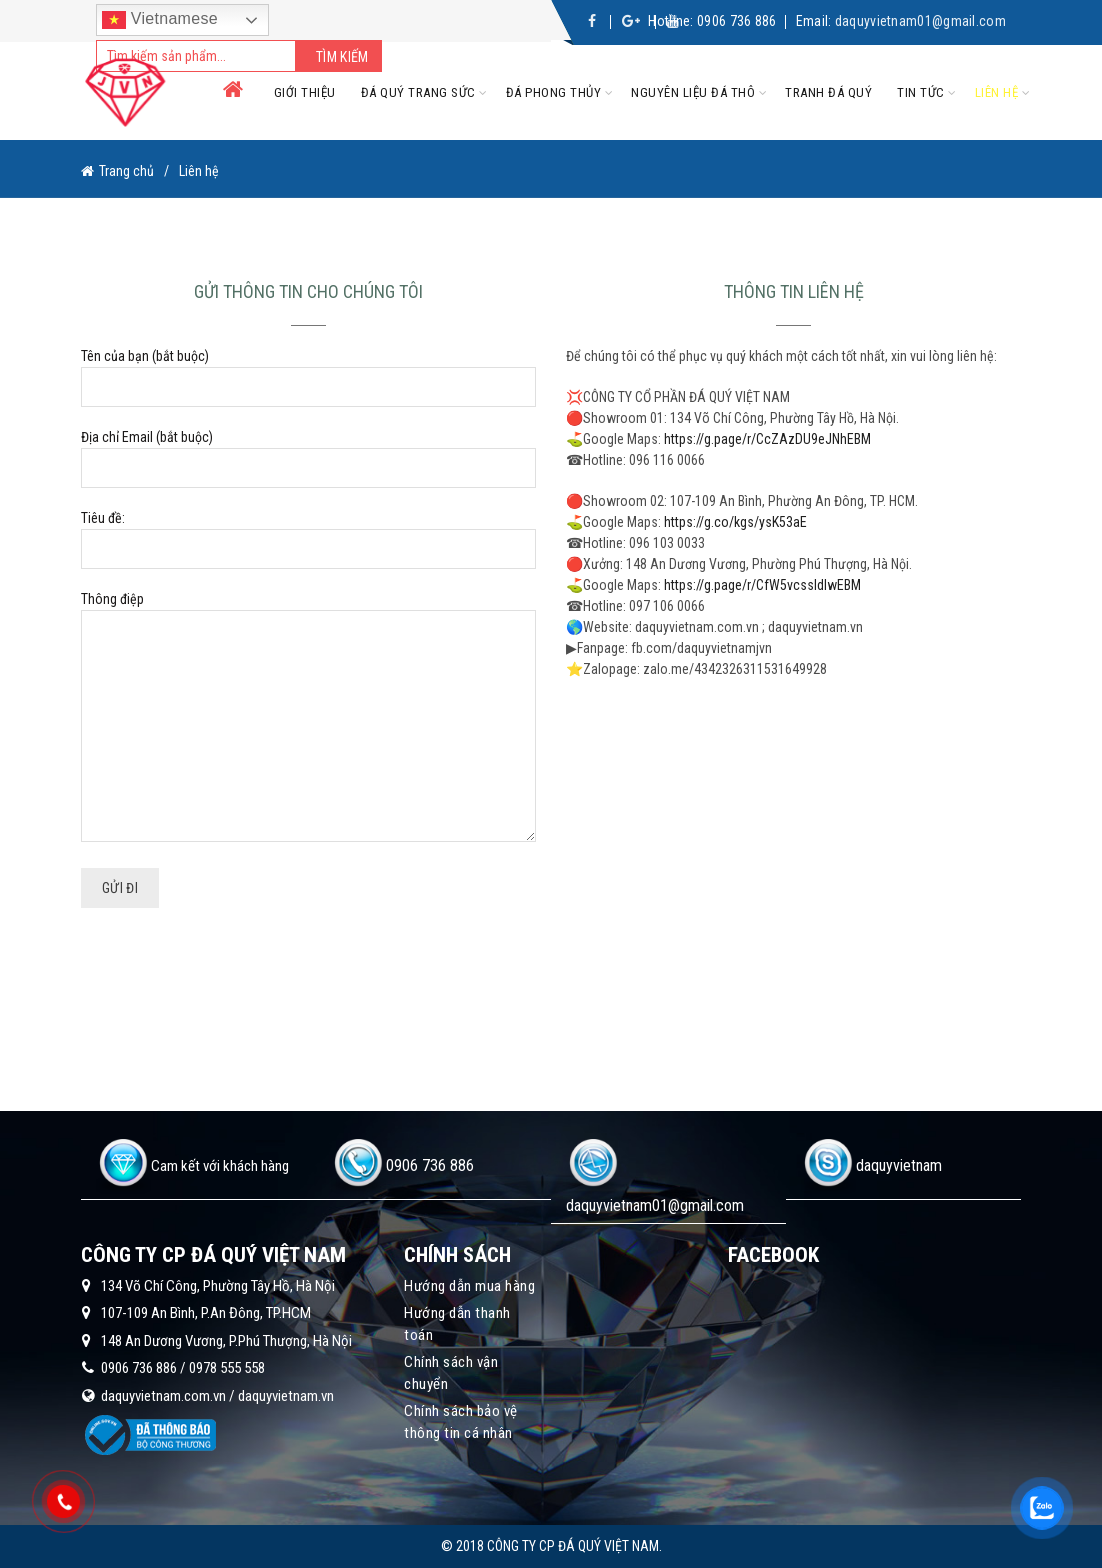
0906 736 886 (737, 21)
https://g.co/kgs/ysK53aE (735, 522)
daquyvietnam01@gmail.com (920, 21)
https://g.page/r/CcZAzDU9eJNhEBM (767, 439)
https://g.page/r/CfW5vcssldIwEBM (762, 585)
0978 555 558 (227, 1368)
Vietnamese (160, 20)
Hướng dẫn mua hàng (469, 1286)
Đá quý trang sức (418, 92)
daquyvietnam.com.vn (163, 1396)
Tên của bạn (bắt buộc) (308, 371)
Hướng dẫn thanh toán (457, 1324)
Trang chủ (126, 171)
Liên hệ (997, 92)
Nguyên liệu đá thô (693, 92)
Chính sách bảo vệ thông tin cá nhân (461, 1422)
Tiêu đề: (308, 533)
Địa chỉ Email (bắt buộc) (308, 452)
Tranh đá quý (828, 92)
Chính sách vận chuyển (451, 1373)
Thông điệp (308, 718)
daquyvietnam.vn (286, 1396)
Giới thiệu (305, 92)
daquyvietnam (899, 1165)
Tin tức (921, 92)
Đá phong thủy (554, 92)
